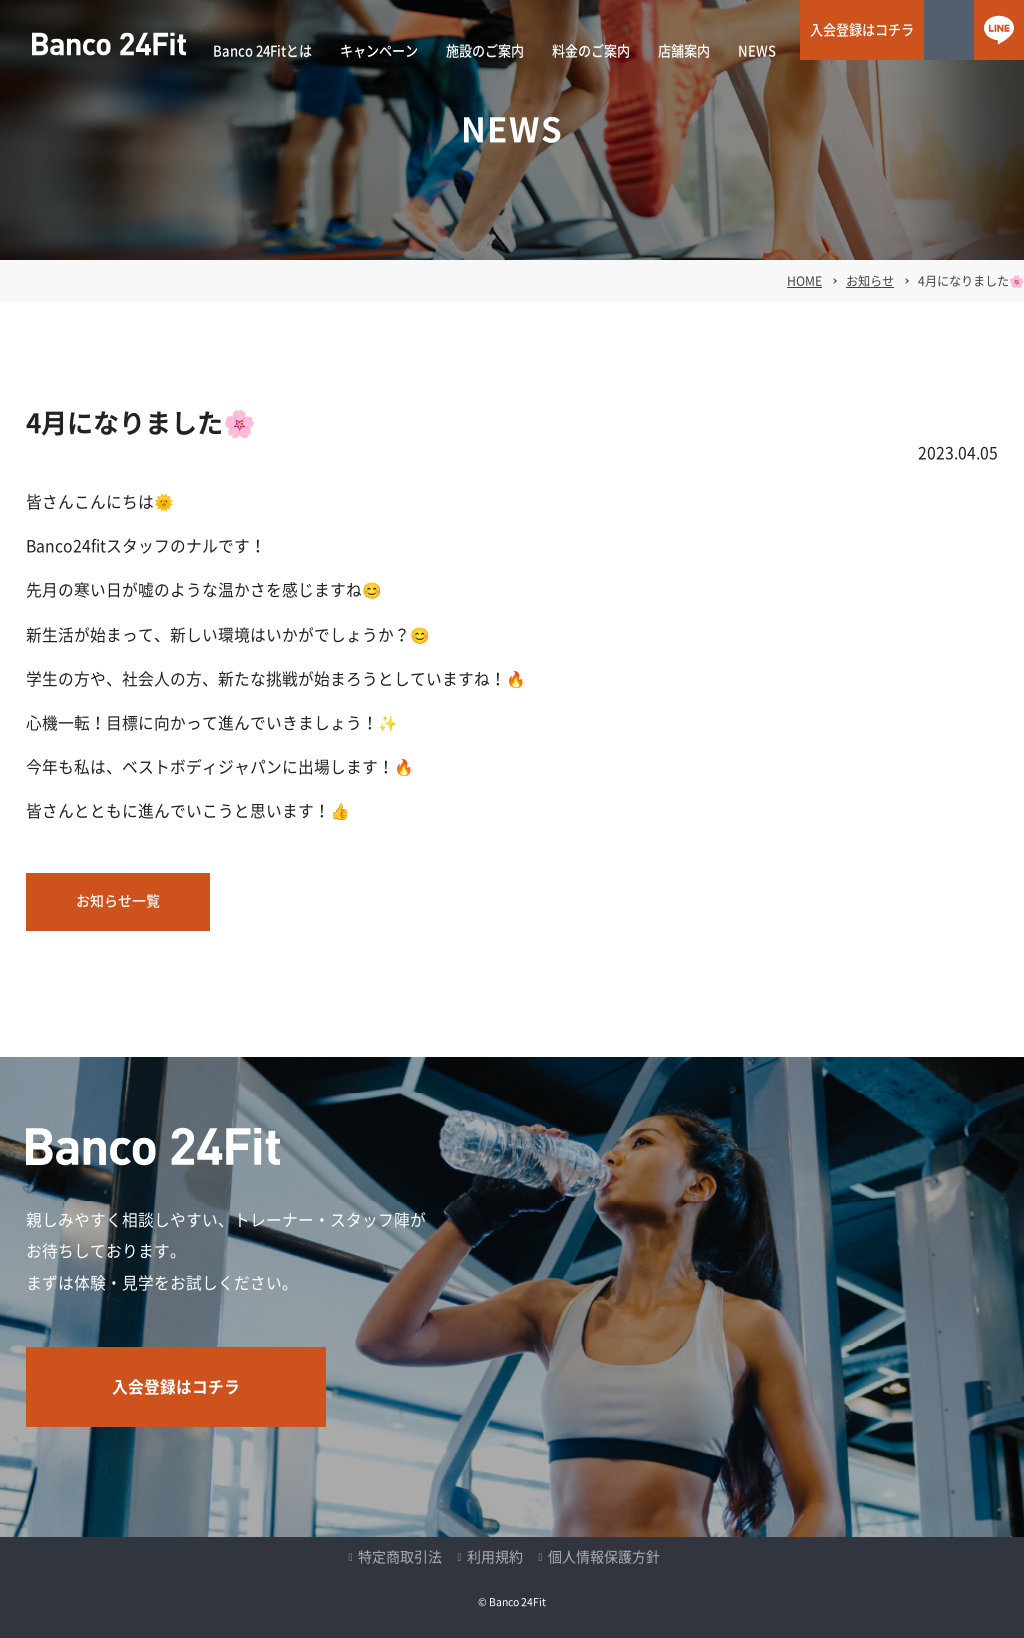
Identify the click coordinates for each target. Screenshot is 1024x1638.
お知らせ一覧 (118, 901)
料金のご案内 (591, 51)
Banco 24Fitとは (262, 51)
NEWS (757, 51)
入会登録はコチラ (862, 30)
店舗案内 (684, 51)
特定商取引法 (400, 1557)
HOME (804, 281)
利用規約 (495, 1557)
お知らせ (870, 281)
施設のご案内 (485, 51)
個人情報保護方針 (604, 1557)
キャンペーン (379, 51)
